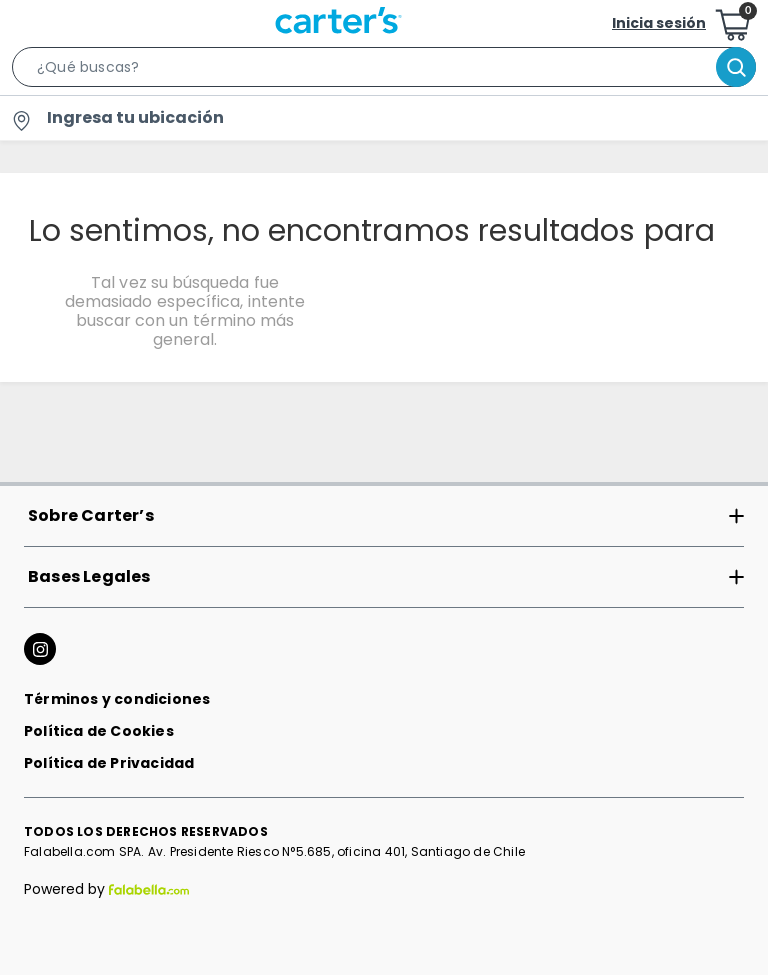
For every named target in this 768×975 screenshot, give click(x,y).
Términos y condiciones (117, 699)
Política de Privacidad (109, 763)
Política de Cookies (99, 731)
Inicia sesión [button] (659, 23)
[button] (384, 71)
